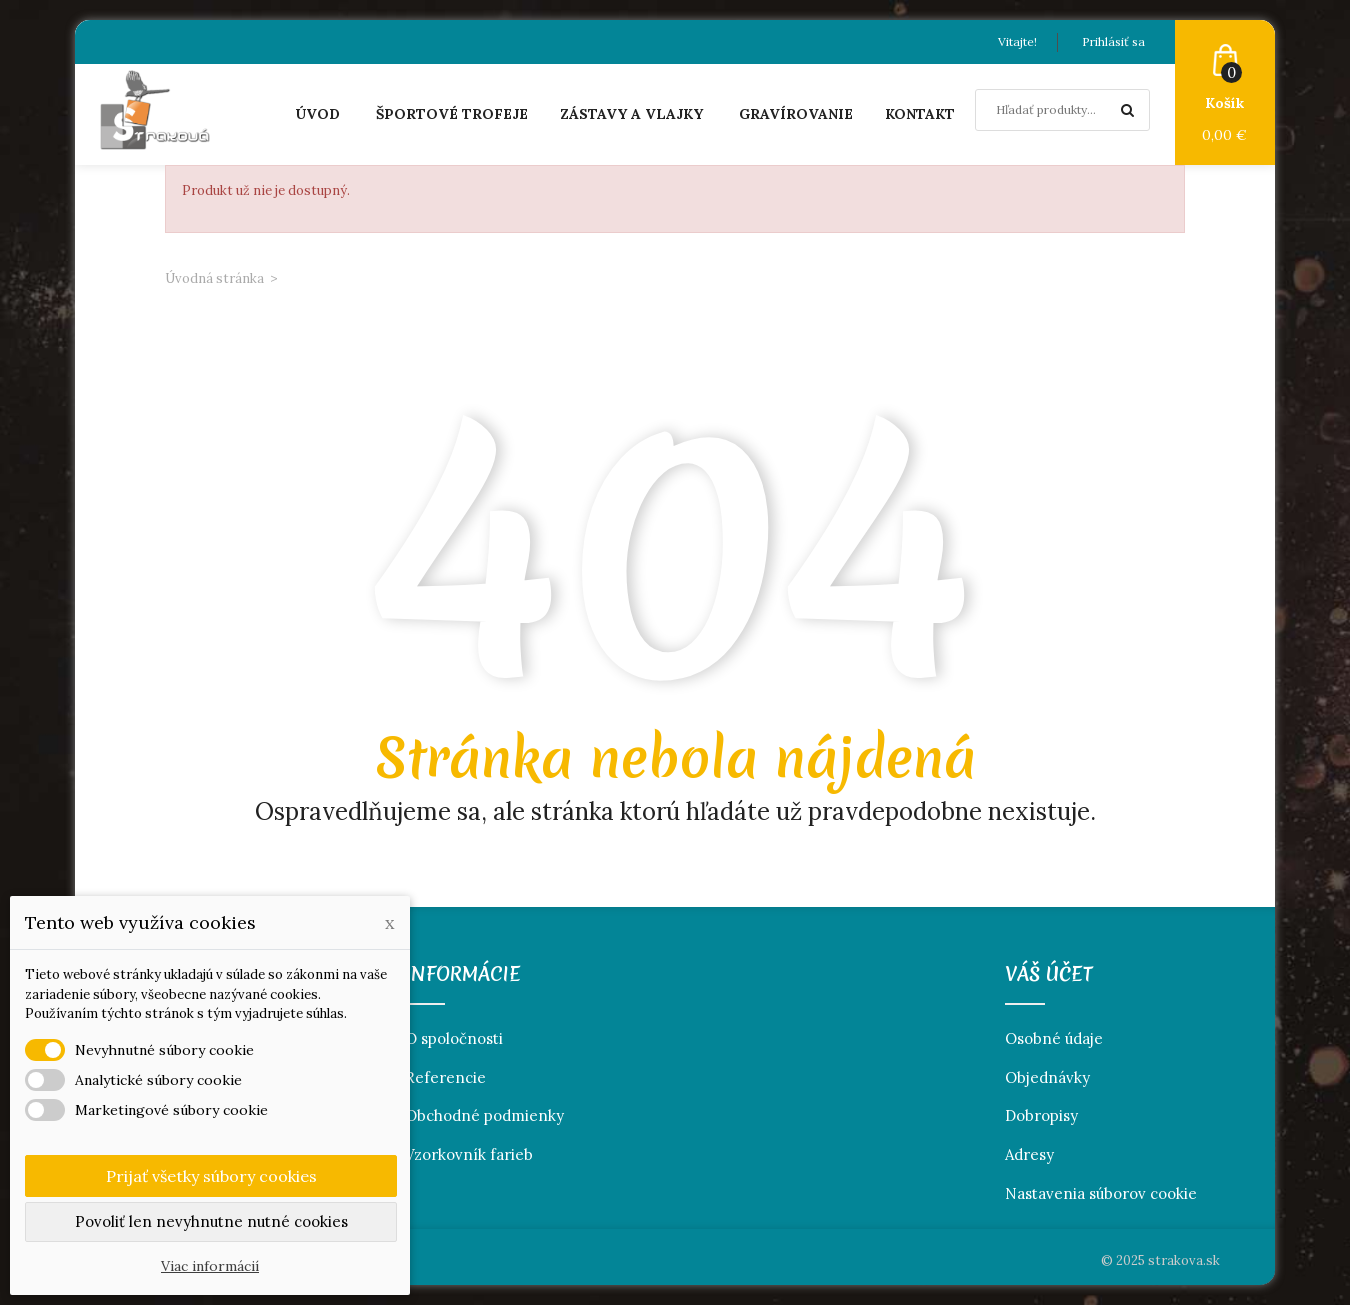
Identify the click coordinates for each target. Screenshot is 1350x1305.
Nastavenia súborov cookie (1101, 1193)
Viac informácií (210, 1266)
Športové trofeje (452, 114)
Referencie (445, 1077)
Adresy (1029, 1154)
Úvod (317, 114)
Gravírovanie (796, 114)
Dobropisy (1041, 1115)
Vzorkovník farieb (469, 1154)
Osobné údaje (1054, 1038)
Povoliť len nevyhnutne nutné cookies (211, 1221)
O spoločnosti (454, 1038)
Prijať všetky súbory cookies (211, 1176)
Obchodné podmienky (484, 1115)
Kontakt (920, 114)
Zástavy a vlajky (631, 114)
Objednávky (1047, 1077)
